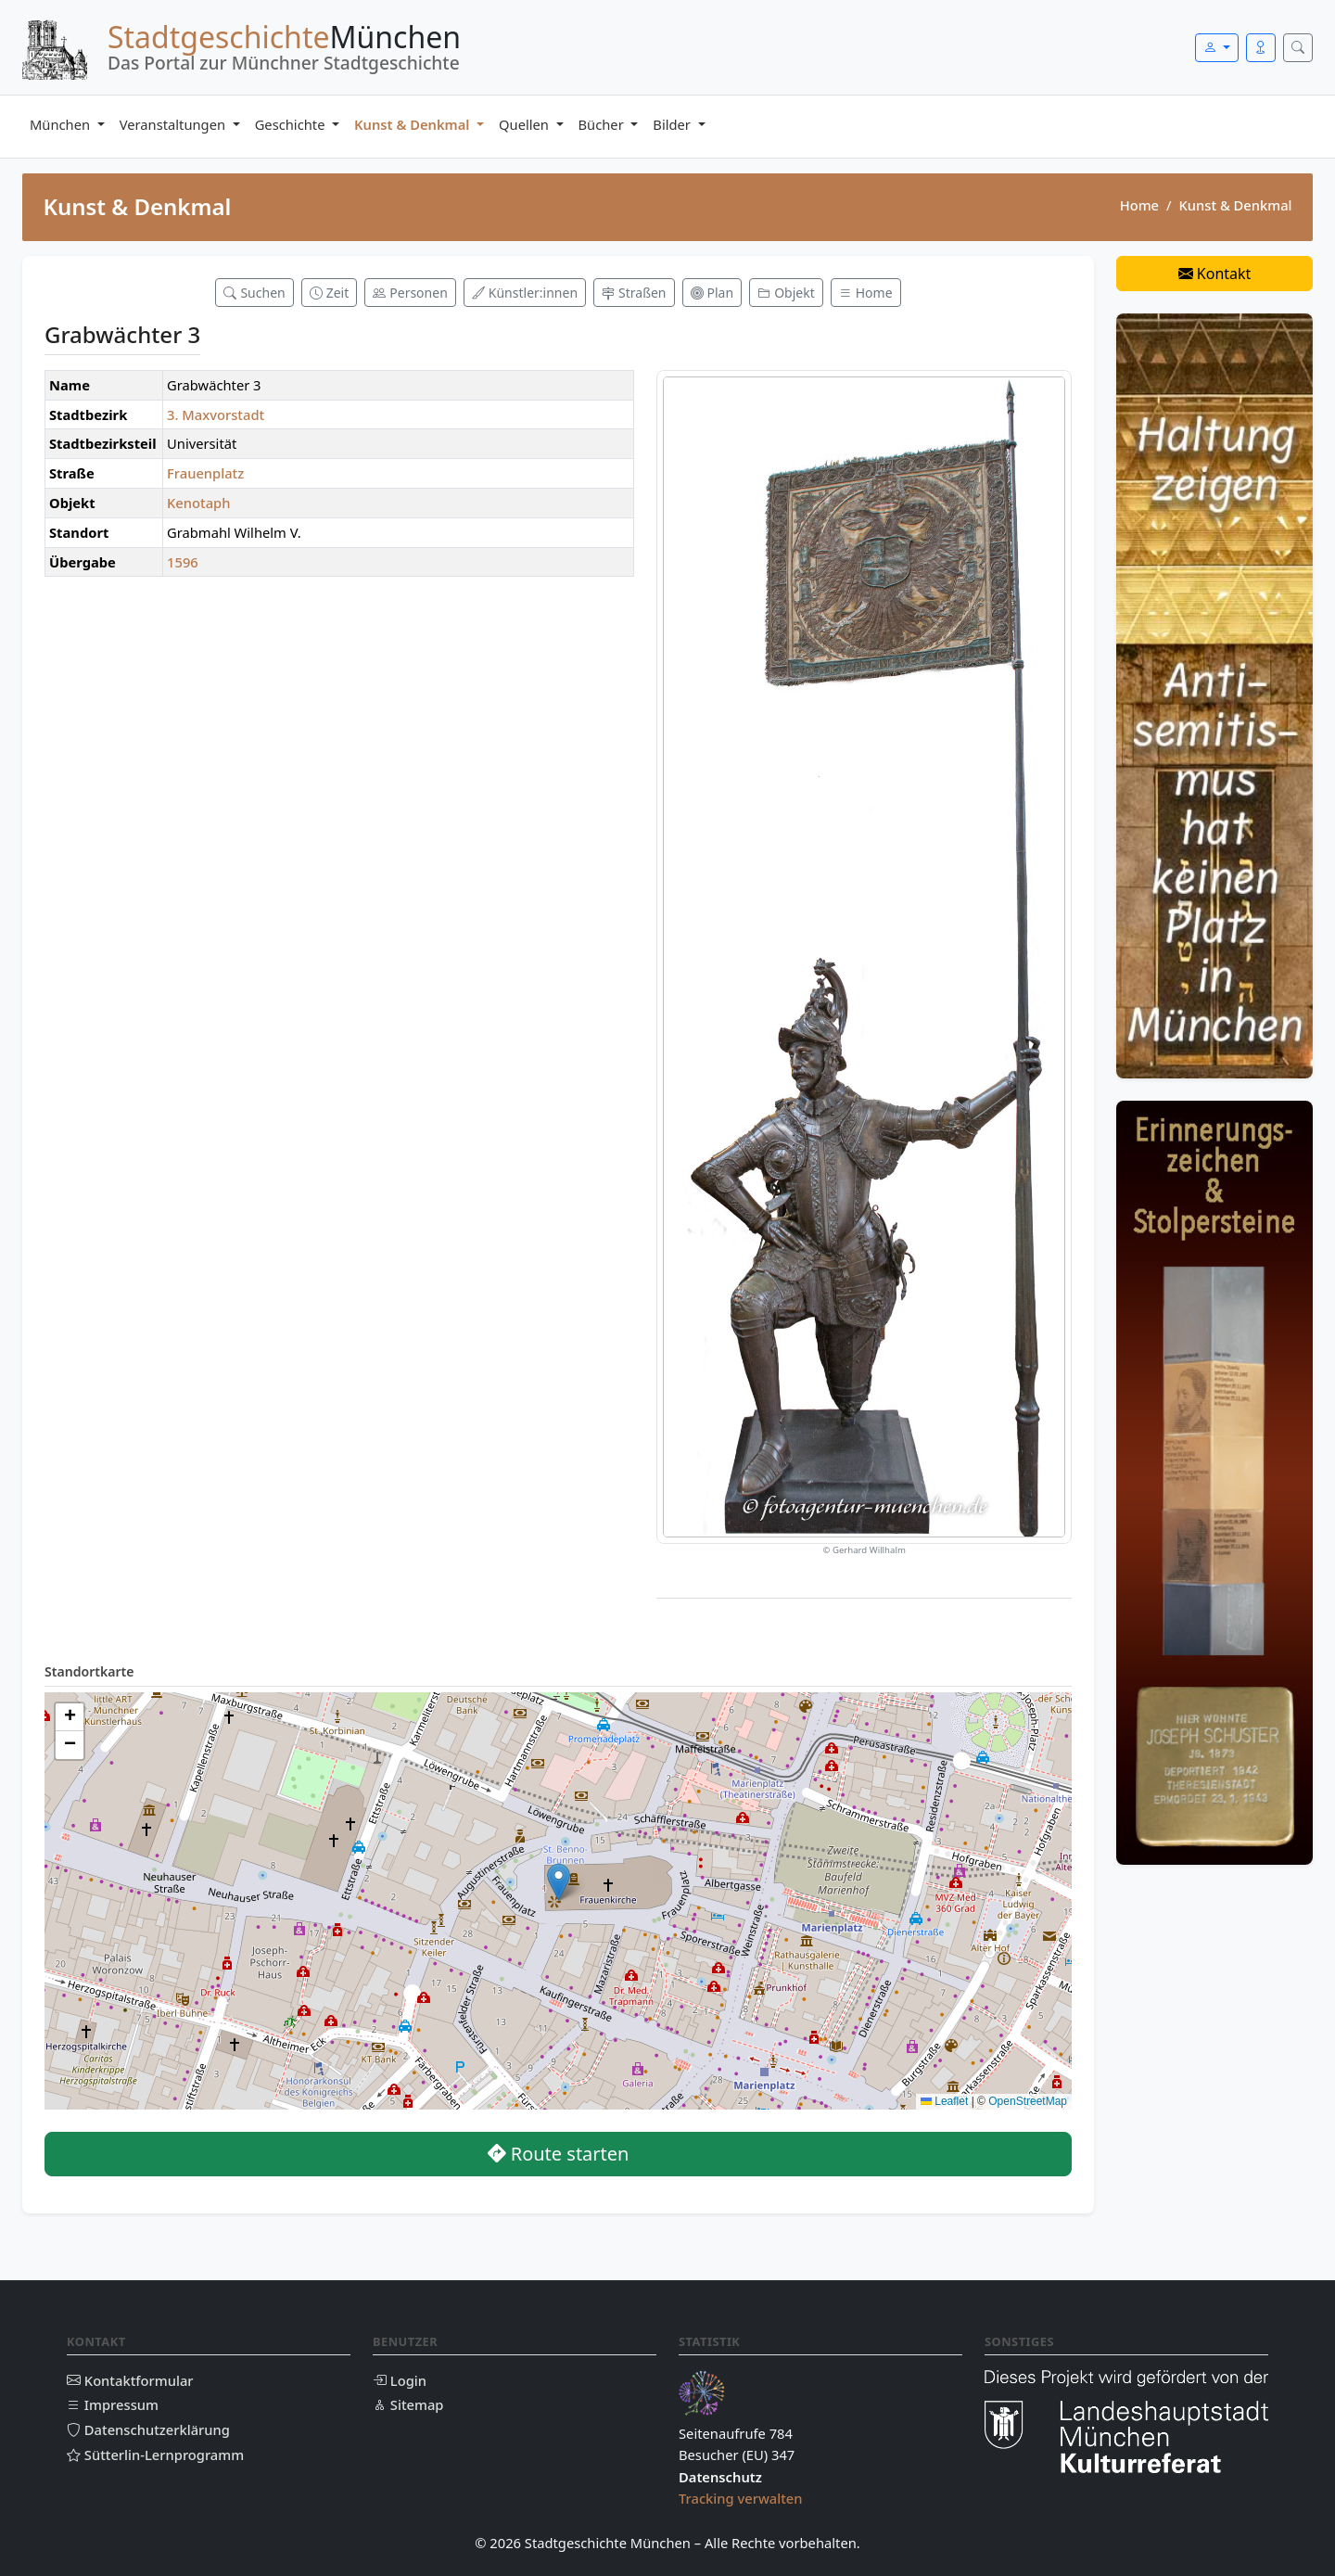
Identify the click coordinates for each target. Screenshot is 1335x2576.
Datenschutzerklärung (148, 2429)
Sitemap (408, 2404)
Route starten (558, 2153)
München (62, 124)
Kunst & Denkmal (413, 124)
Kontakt (1215, 273)
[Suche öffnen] (1298, 47)
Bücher (603, 124)
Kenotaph (198, 502)
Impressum (113, 2404)
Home (1139, 205)
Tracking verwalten (741, 2498)
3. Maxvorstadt (215, 414)
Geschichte (292, 124)
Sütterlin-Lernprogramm (155, 2454)
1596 (182, 562)
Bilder (673, 124)
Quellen (526, 124)
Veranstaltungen (174, 124)
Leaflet (944, 2101)
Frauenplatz (205, 473)
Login (399, 2380)
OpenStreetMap (1027, 2101)
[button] (558, 1882)
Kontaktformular (130, 2380)
